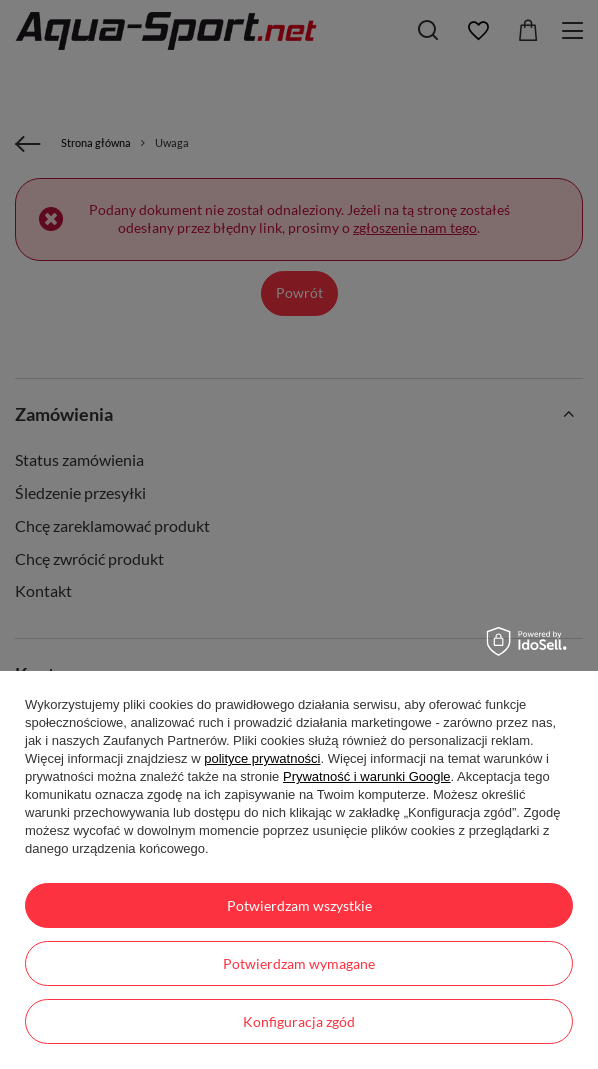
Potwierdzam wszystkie (299, 905)
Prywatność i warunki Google (367, 776)
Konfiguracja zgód (299, 1021)
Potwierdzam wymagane (299, 963)
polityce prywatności (262, 758)
